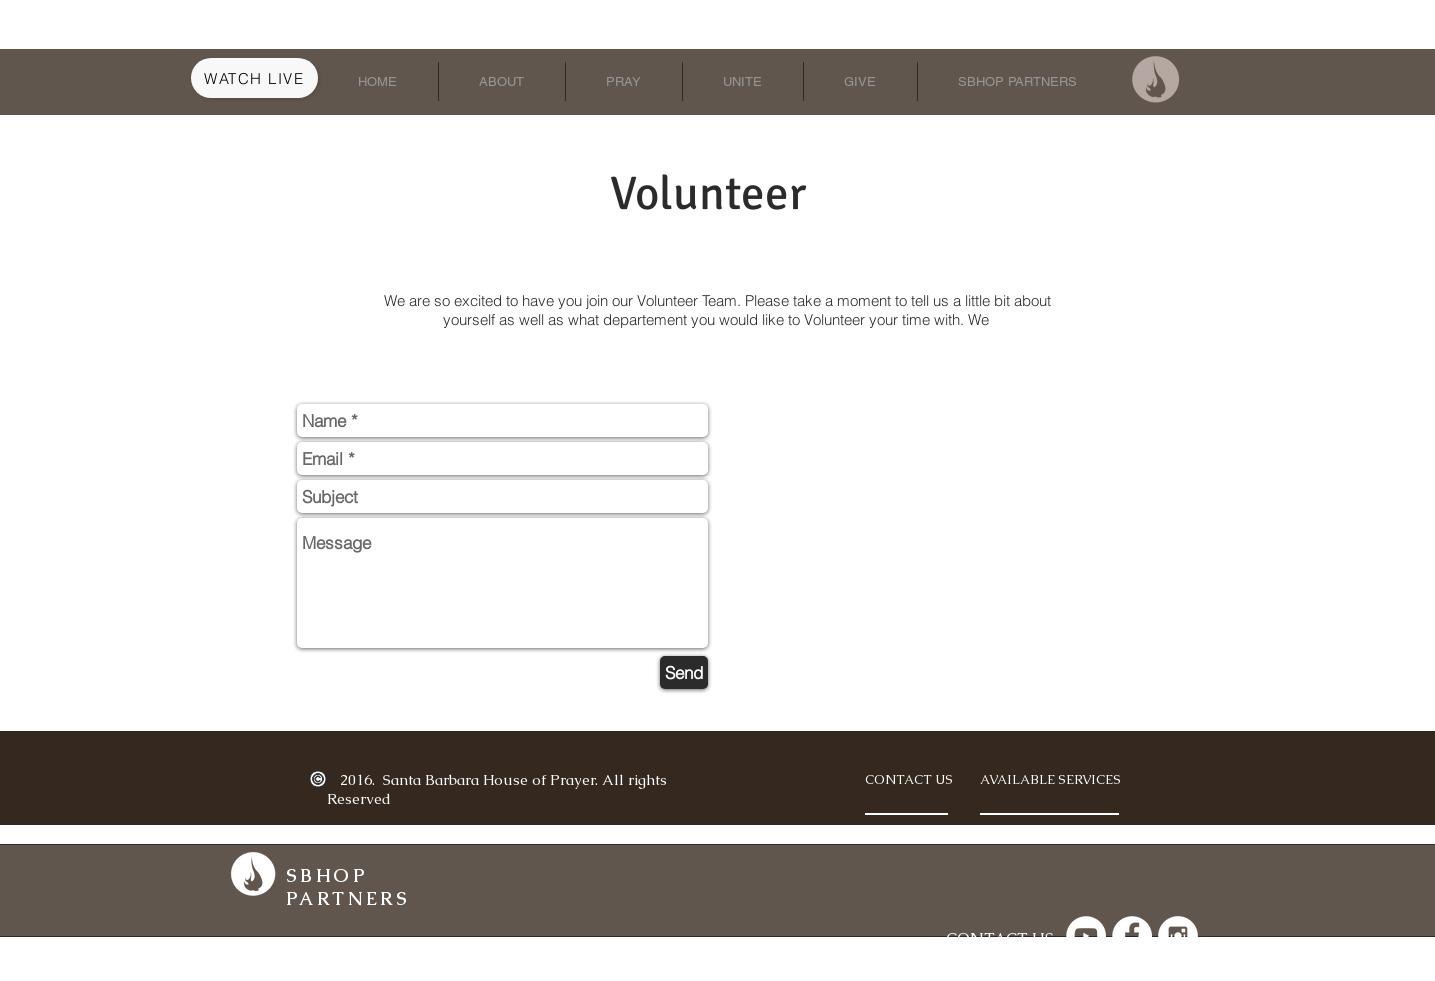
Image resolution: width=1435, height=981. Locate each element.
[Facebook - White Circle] (1132, 936)
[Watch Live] (254, 78)
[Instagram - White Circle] (1178, 936)
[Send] (684, 672)
